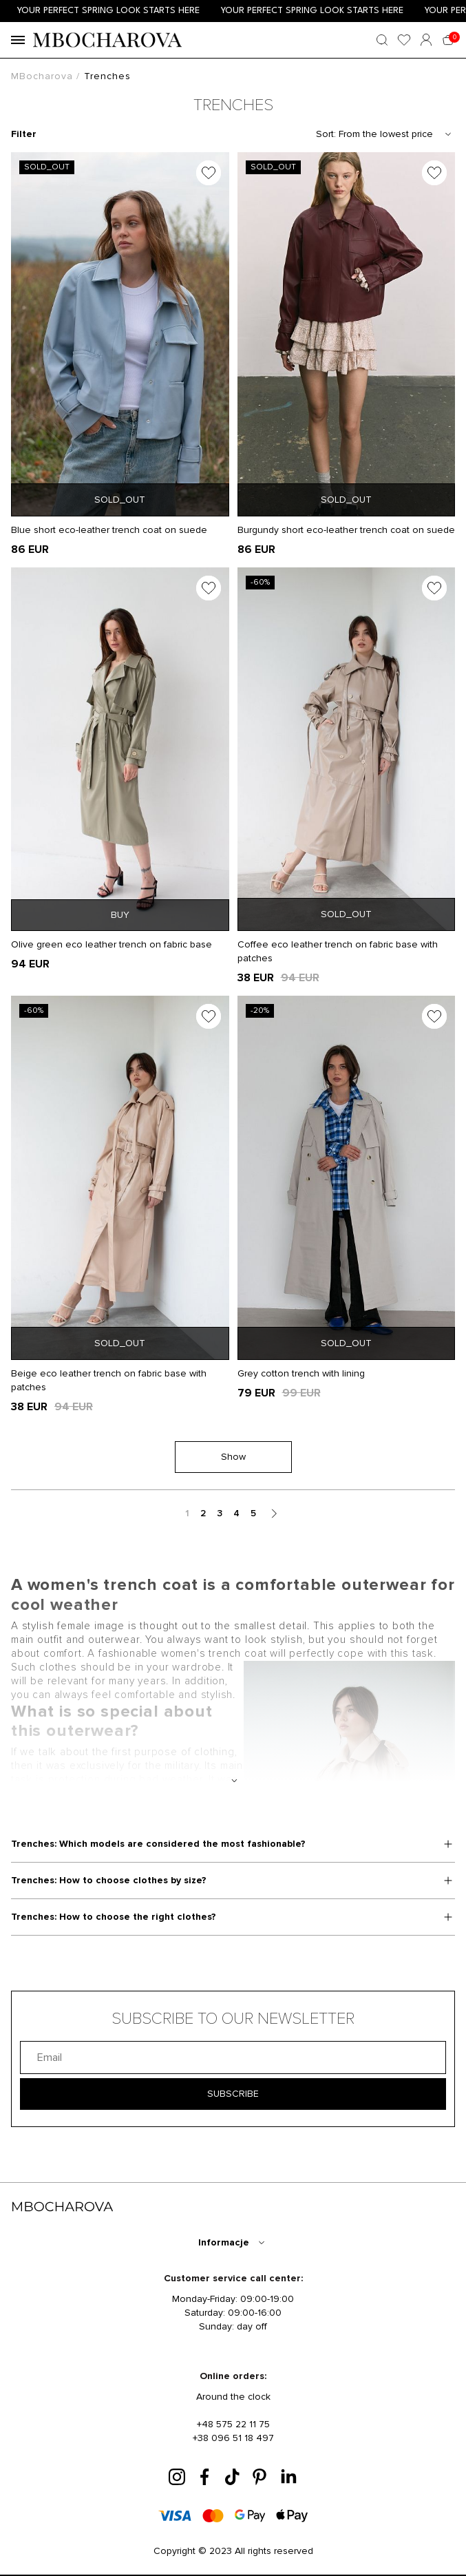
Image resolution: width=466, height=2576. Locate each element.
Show (233, 1457)
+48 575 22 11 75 (233, 2424)
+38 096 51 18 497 (233, 2438)
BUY (120, 915)
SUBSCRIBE (233, 2093)
